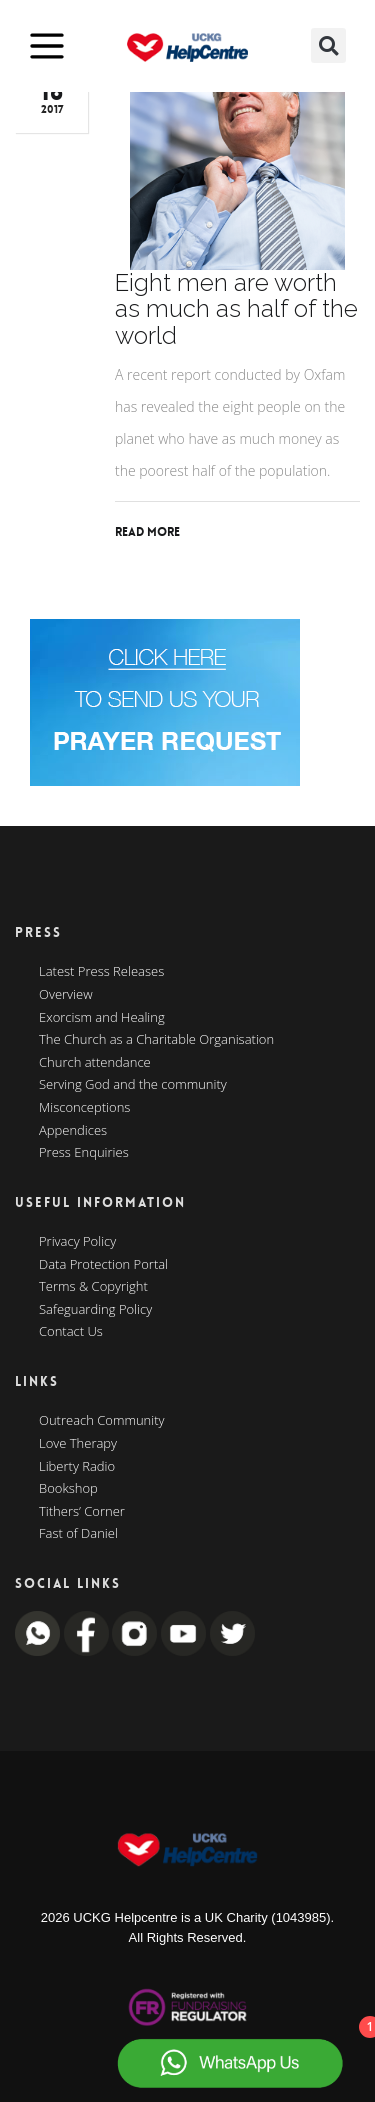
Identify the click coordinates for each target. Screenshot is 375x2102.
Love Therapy (78, 1444)
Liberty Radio (77, 1467)
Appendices (73, 1131)
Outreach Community (102, 1421)
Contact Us (71, 1332)
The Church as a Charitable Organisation (156, 1040)
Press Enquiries (84, 1153)
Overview (66, 995)
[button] (328, 45)
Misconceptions (84, 1108)
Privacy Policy (77, 1242)
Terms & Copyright (93, 1287)
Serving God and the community (133, 1085)
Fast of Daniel (78, 1534)
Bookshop (68, 1489)
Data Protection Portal (103, 1265)
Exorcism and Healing (102, 1018)
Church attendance (95, 1063)
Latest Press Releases (101, 972)
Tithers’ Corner (82, 1512)
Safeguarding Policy (95, 1310)
